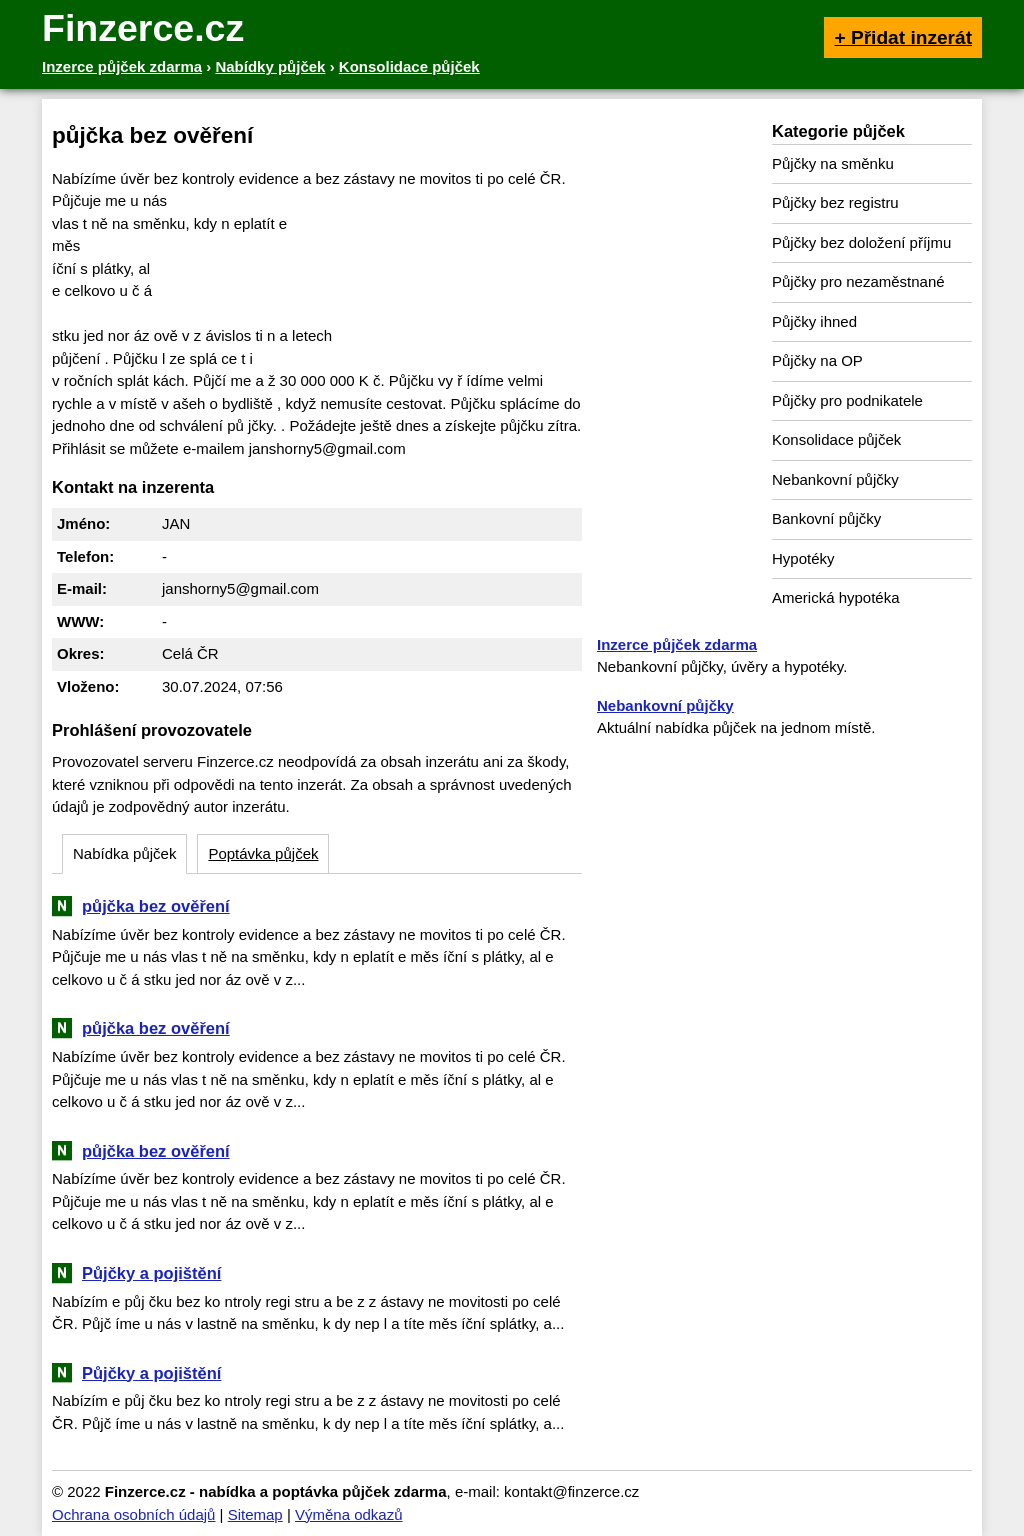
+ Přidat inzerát (903, 37)
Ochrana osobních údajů (133, 1514)
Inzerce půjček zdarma (677, 644)
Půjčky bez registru (835, 202)
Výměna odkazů (349, 1514)
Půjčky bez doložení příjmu (861, 242)
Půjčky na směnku (833, 163)
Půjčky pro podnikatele (847, 400)
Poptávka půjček (263, 853)
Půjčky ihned (814, 321)
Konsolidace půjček (836, 439)
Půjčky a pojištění (151, 1273)
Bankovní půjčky (826, 518)
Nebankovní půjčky (835, 479)
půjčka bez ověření (156, 906)
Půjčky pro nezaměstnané (858, 281)
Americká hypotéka (836, 597)
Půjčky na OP (817, 360)
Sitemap (255, 1514)
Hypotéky (803, 558)
